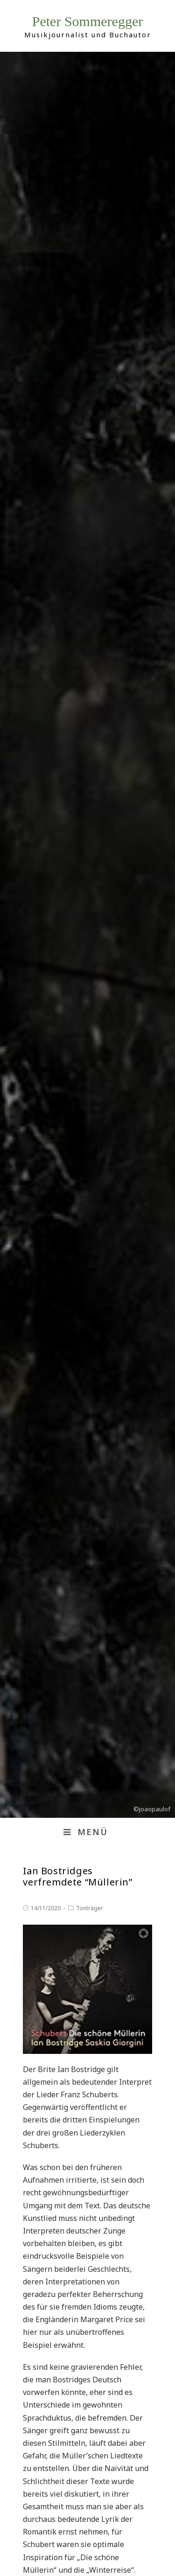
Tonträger (89, 1908)
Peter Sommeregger (87, 21)
